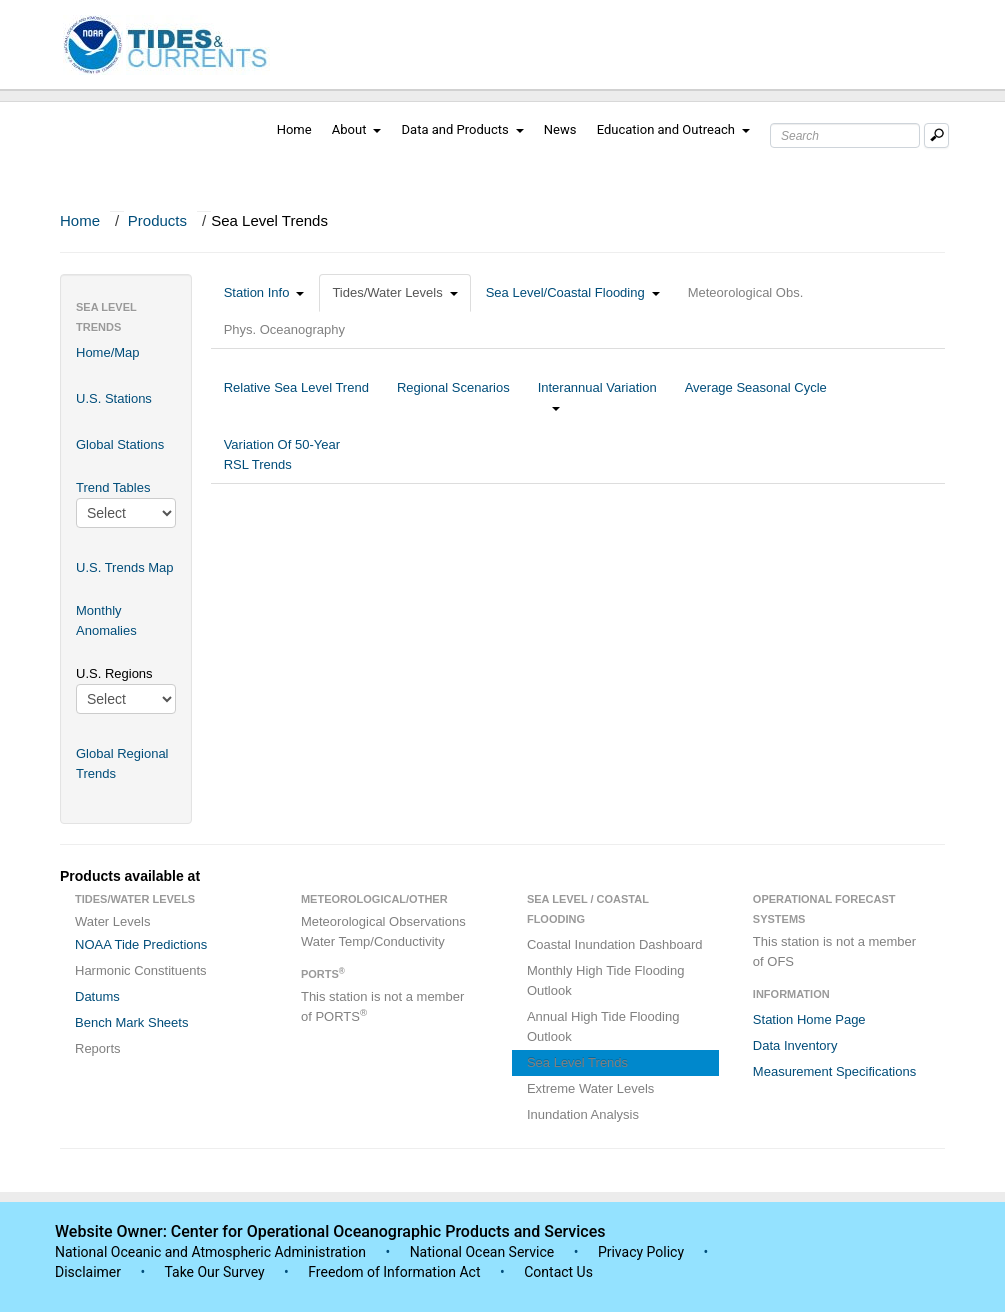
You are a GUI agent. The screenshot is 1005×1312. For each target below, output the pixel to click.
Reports (98, 1048)
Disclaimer (88, 1272)
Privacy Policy (641, 1252)
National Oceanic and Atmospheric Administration (210, 1252)
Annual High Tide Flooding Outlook (603, 1026)
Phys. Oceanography (284, 329)
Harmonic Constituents (141, 970)
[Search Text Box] (845, 135)
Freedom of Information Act (394, 1272)
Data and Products (463, 129)
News (560, 129)
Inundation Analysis (583, 1114)
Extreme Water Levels (590, 1088)
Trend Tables (113, 487)
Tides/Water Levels (394, 292)
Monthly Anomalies (106, 620)
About (357, 129)
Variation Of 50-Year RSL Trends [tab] (282, 454)
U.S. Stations (114, 398)
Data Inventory (795, 1045)
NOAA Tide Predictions (141, 944)
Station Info (264, 292)
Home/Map (108, 352)
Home (294, 129)
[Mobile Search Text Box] (936, 135)
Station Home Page (809, 1019)
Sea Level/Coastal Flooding (573, 292)
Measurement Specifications (834, 1071)
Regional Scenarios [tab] (453, 397)
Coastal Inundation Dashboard (615, 944)
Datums (97, 996)
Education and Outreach (673, 129)
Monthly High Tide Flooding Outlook (606, 980)
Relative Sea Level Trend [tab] (296, 397)
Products (157, 220)
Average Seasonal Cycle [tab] (756, 397)
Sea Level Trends (577, 1062)
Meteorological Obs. (746, 292)
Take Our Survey (216, 1272)
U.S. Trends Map (125, 567)
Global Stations (120, 444)
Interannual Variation (597, 397)
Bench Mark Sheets (131, 1022)
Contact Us (558, 1272)
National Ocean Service (482, 1252)
